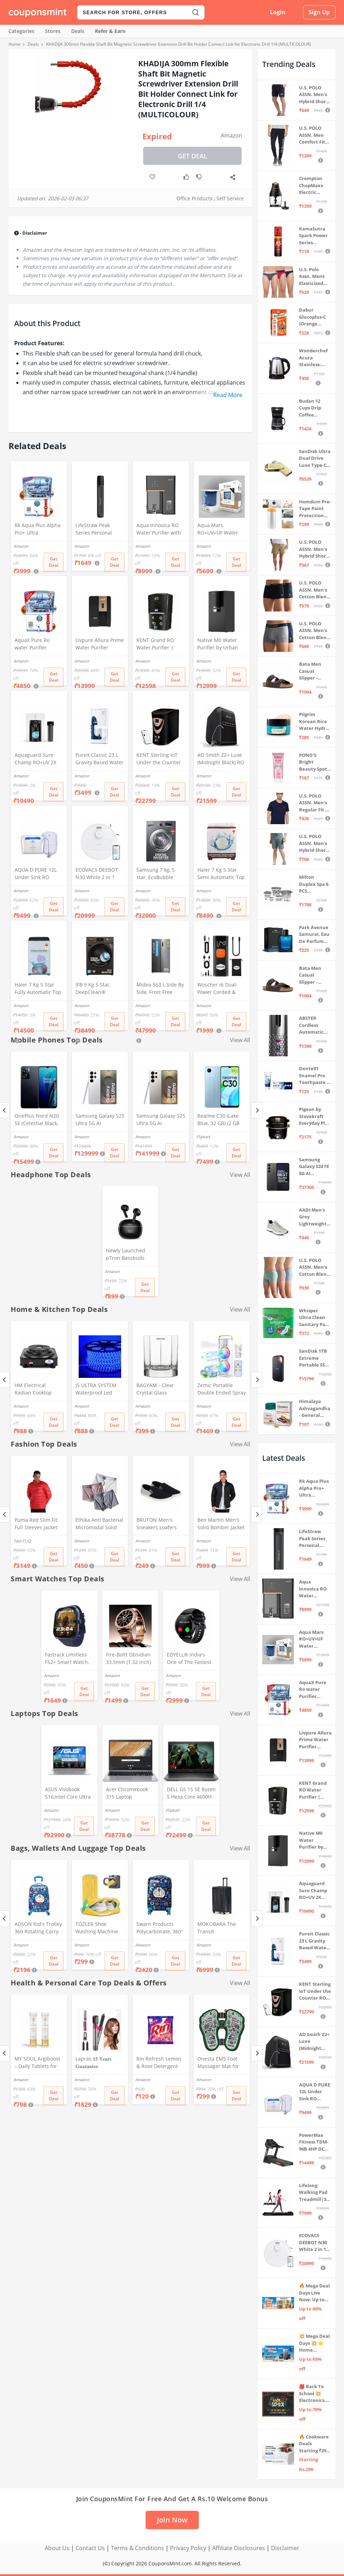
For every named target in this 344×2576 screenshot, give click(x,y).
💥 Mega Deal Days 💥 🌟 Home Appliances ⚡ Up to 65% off (315, 2343)
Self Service (230, 198)
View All (240, 1040)
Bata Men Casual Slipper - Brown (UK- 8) (314, 671)
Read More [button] (227, 395)
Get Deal (192, 156)
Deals (77, 31)
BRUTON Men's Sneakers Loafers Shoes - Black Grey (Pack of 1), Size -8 (158, 1524)
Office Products (194, 198)
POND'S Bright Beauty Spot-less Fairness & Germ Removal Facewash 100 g (314, 762)
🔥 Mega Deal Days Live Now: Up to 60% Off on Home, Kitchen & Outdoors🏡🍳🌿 (314, 2292)
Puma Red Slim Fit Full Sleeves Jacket (36, 1523)
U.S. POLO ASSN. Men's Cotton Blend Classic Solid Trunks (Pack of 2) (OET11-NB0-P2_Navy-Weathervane (315, 630)
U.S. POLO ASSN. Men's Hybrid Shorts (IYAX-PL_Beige (314, 549)
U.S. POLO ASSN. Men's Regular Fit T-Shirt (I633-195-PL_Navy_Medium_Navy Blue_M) (315, 803)
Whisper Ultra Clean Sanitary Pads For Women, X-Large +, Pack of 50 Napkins (314, 1317)
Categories (21, 31)
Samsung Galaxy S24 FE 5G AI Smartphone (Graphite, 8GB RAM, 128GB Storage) (314, 1166)
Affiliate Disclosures (238, 2548)
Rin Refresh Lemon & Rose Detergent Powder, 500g (158, 2063)
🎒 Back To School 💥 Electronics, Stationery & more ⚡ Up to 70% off (313, 2393)
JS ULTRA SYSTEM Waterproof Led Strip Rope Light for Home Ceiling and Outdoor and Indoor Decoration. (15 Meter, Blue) (99, 1389)
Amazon (231, 135)
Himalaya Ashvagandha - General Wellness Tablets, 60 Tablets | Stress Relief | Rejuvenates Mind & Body (315, 1408)
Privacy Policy (188, 2548)
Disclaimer (285, 2548)
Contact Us (90, 2548)
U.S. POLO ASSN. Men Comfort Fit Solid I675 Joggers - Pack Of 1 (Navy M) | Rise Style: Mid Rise (314, 135)
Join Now (172, 2520)
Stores (53, 31)
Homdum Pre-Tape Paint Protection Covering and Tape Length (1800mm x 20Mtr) (315, 508)
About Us (57, 2548)
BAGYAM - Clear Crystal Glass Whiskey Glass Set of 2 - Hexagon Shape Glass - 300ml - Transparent (160, 1389)
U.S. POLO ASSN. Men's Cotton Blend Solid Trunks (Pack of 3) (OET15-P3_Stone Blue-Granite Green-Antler (314, 1267)
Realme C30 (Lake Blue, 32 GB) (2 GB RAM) (218, 1120)
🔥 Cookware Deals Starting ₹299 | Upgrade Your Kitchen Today (314, 2443)
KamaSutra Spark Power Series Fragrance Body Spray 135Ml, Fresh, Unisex (314, 235)
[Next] (257, 1110)
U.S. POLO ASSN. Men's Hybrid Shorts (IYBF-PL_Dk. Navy (314, 94)
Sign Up (319, 12)
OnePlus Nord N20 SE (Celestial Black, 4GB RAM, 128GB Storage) (37, 1120)
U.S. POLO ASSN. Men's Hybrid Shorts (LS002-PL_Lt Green (314, 843)
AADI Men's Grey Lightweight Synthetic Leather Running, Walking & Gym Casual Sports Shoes (313, 1217)
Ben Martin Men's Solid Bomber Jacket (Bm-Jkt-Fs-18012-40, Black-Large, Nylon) (221, 1524)
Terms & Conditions (137, 2548)
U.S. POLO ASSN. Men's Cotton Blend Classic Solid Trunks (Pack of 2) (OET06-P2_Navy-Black (314, 590)
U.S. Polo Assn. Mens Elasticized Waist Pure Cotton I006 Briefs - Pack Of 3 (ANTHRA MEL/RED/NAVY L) (315, 276)
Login (278, 12)
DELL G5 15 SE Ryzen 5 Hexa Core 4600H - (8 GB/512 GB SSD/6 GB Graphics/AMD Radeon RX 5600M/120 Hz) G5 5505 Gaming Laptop (191, 1793)
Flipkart (203, 1136)
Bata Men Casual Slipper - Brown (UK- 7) (314, 975)
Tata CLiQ (22, 1540)
